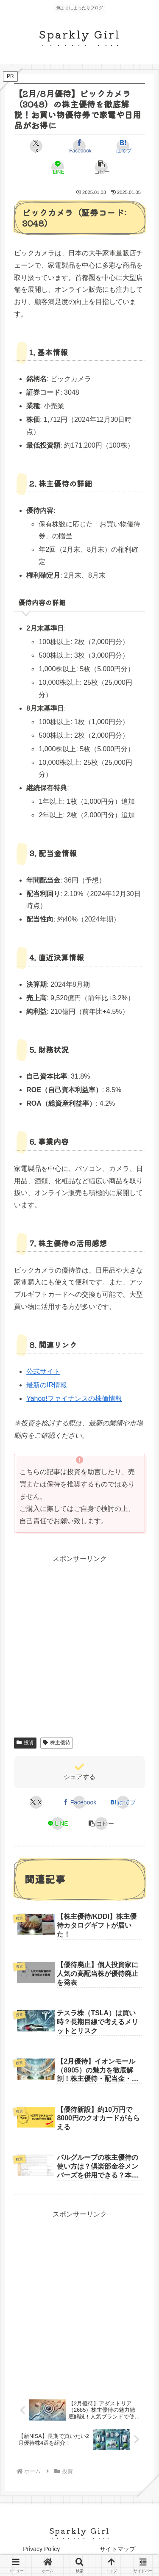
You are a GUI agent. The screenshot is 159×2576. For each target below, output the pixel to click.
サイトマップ (117, 2549)
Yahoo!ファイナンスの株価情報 (74, 1398)
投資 (25, 1743)
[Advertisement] (79, 2299)
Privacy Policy (41, 2549)
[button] (101, 167)
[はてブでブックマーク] (123, 146)
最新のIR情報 (46, 1385)
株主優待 (56, 1743)
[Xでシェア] (36, 146)
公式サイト (43, 1371)
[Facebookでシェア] (79, 146)
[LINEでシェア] (57, 167)
